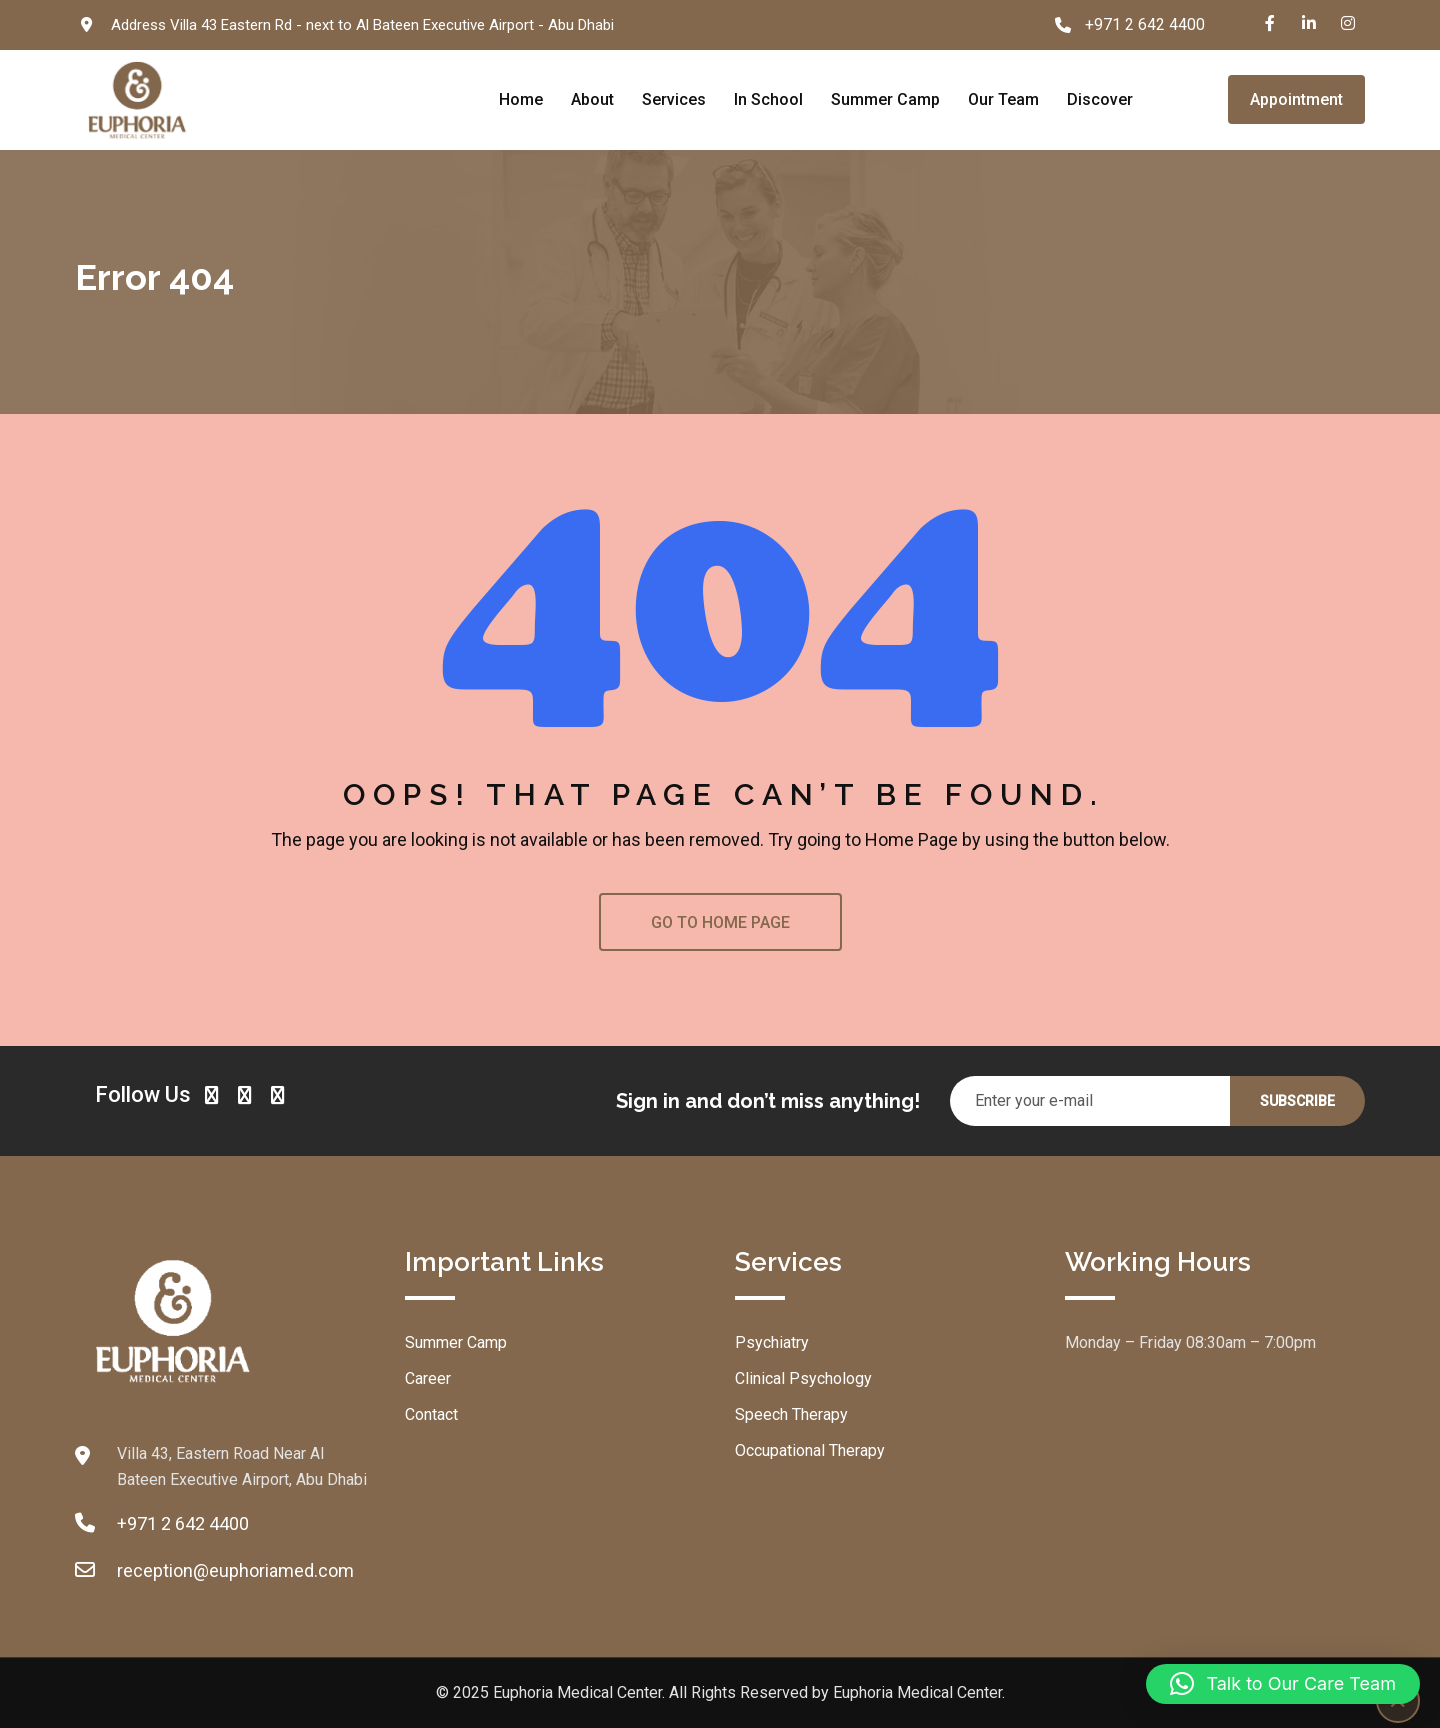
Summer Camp (885, 99)
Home (521, 99)
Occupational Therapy (810, 1450)
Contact (431, 1414)
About (592, 99)
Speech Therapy (791, 1414)
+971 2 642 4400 (1145, 24)
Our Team (1003, 99)
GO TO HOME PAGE (720, 922)
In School (768, 99)
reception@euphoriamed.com (235, 1570)
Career (428, 1378)
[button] (1283, 1684)
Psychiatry (772, 1342)
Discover (1100, 99)
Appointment (1296, 99)
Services (674, 99)
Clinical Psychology (803, 1378)
